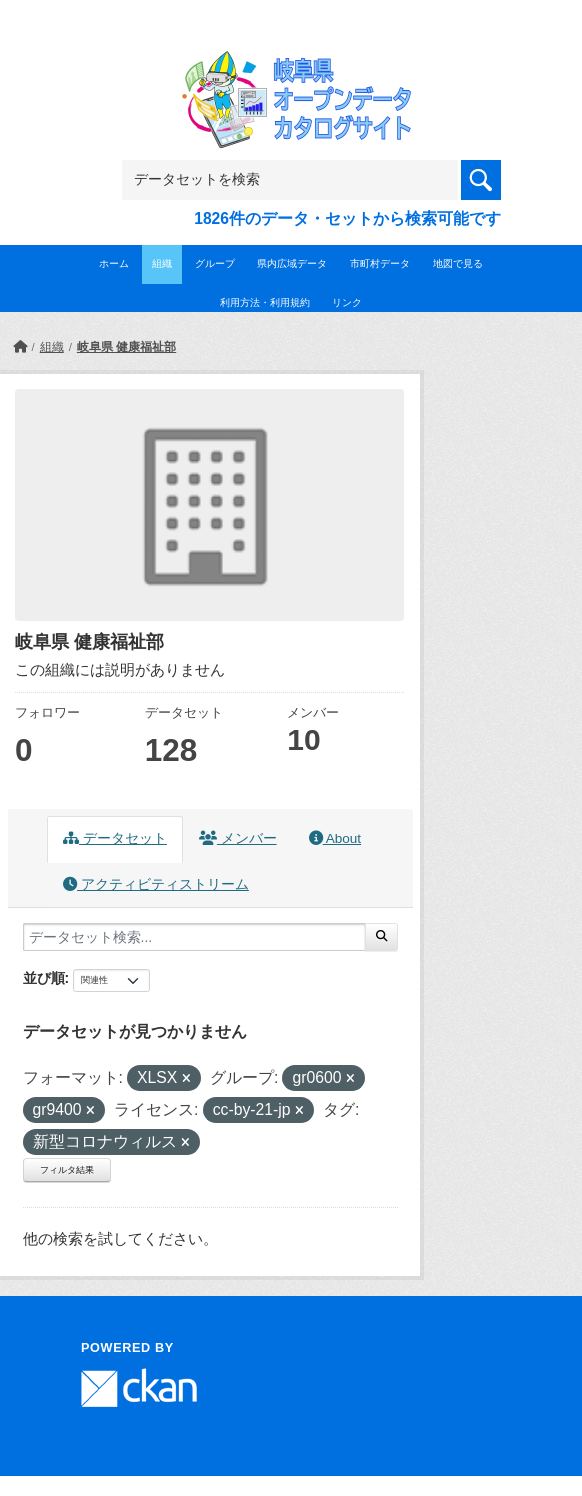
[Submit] (381, 937)
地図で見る (458, 263)
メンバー (238, 838)
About (335, 838)
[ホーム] (20, 347)
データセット (115, 838)
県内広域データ (292, 263)
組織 (162, 263)
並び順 (44, 978)
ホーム (114, 263)
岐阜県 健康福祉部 (126, 347)
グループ (215, 263)
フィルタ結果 (67, 1170)
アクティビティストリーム (156, 884)
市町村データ (380, 263)
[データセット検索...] (194, 937)
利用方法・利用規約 (265, 302)
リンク (347, 302)
